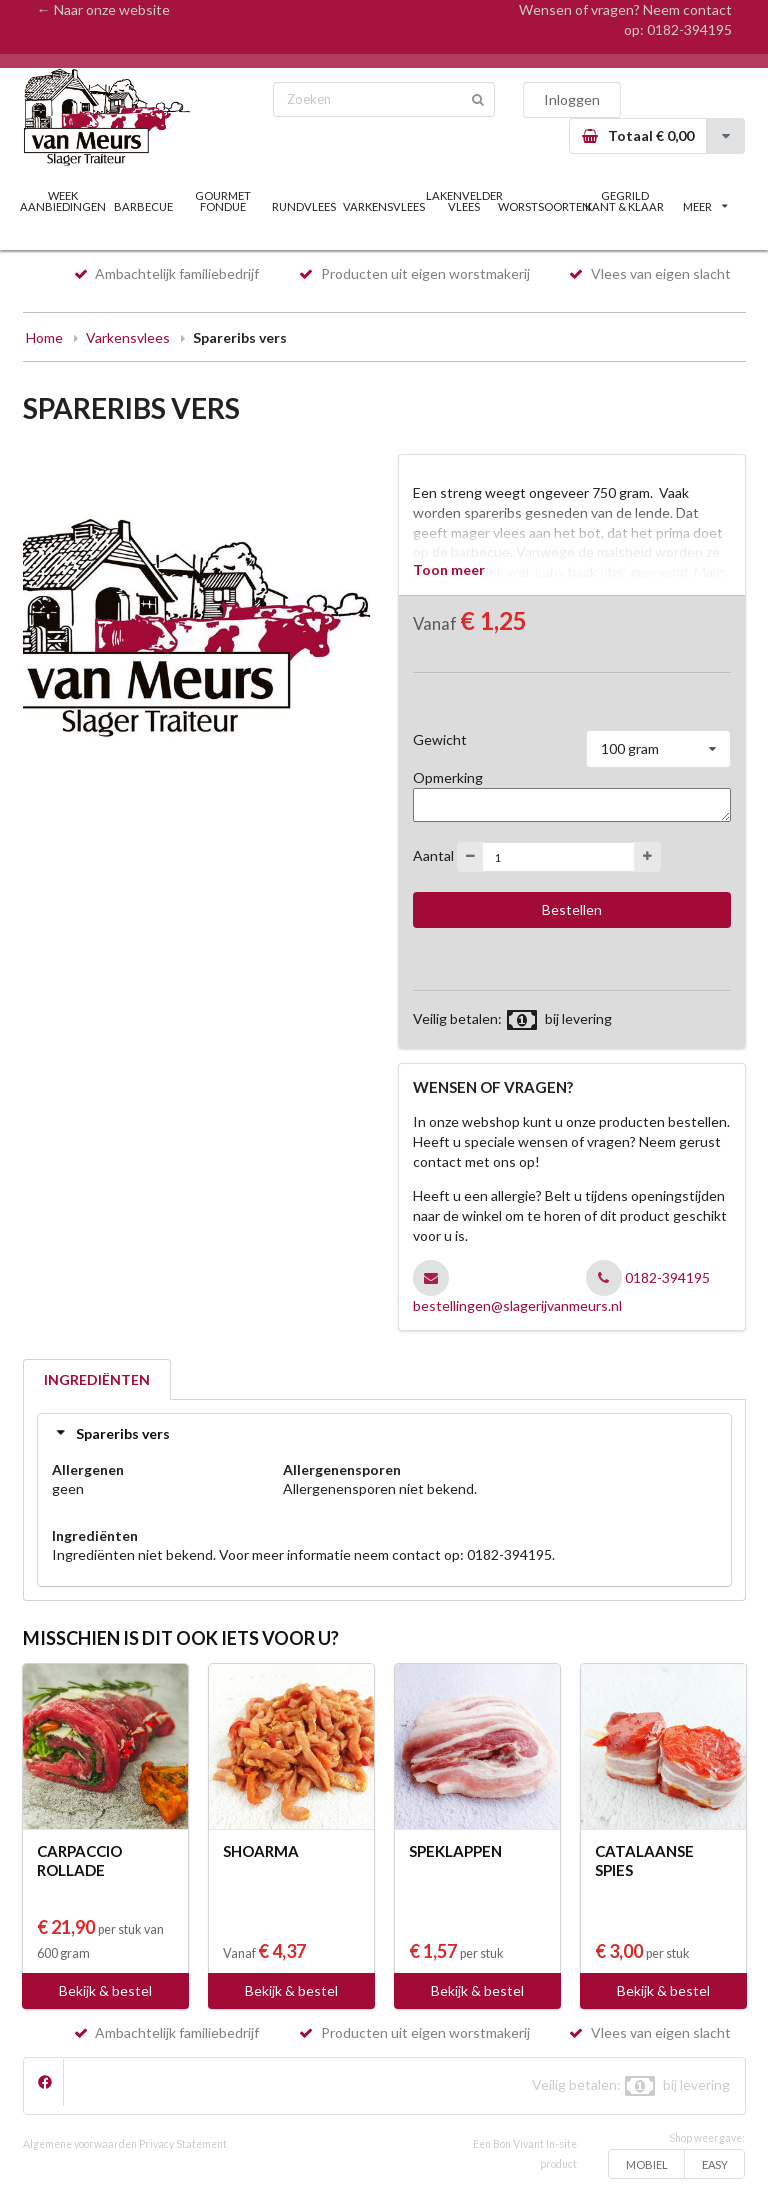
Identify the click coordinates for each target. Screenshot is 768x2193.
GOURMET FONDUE (223, 201)
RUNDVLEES (304, 206)
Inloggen (572, 99)
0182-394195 (689, 29)
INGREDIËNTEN (97, 1379)
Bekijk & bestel (105, 1990)
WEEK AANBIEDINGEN (63, 201)
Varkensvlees (128, 337)
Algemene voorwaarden (80, 2144)
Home (44, 337)
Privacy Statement (183, 2144)
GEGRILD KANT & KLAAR (624, 201)
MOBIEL (647, 2164)
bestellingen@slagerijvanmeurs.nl (517, 1305)
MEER (705, 206)
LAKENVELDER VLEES (464, 201)
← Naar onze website (103, 9)
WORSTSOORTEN (544, 206)
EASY (715, 2164)
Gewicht (440, 739)
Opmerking (448, 777)
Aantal (433, 855)
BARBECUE (143, 206)
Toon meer (449, 569)
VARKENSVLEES (384, 206)
